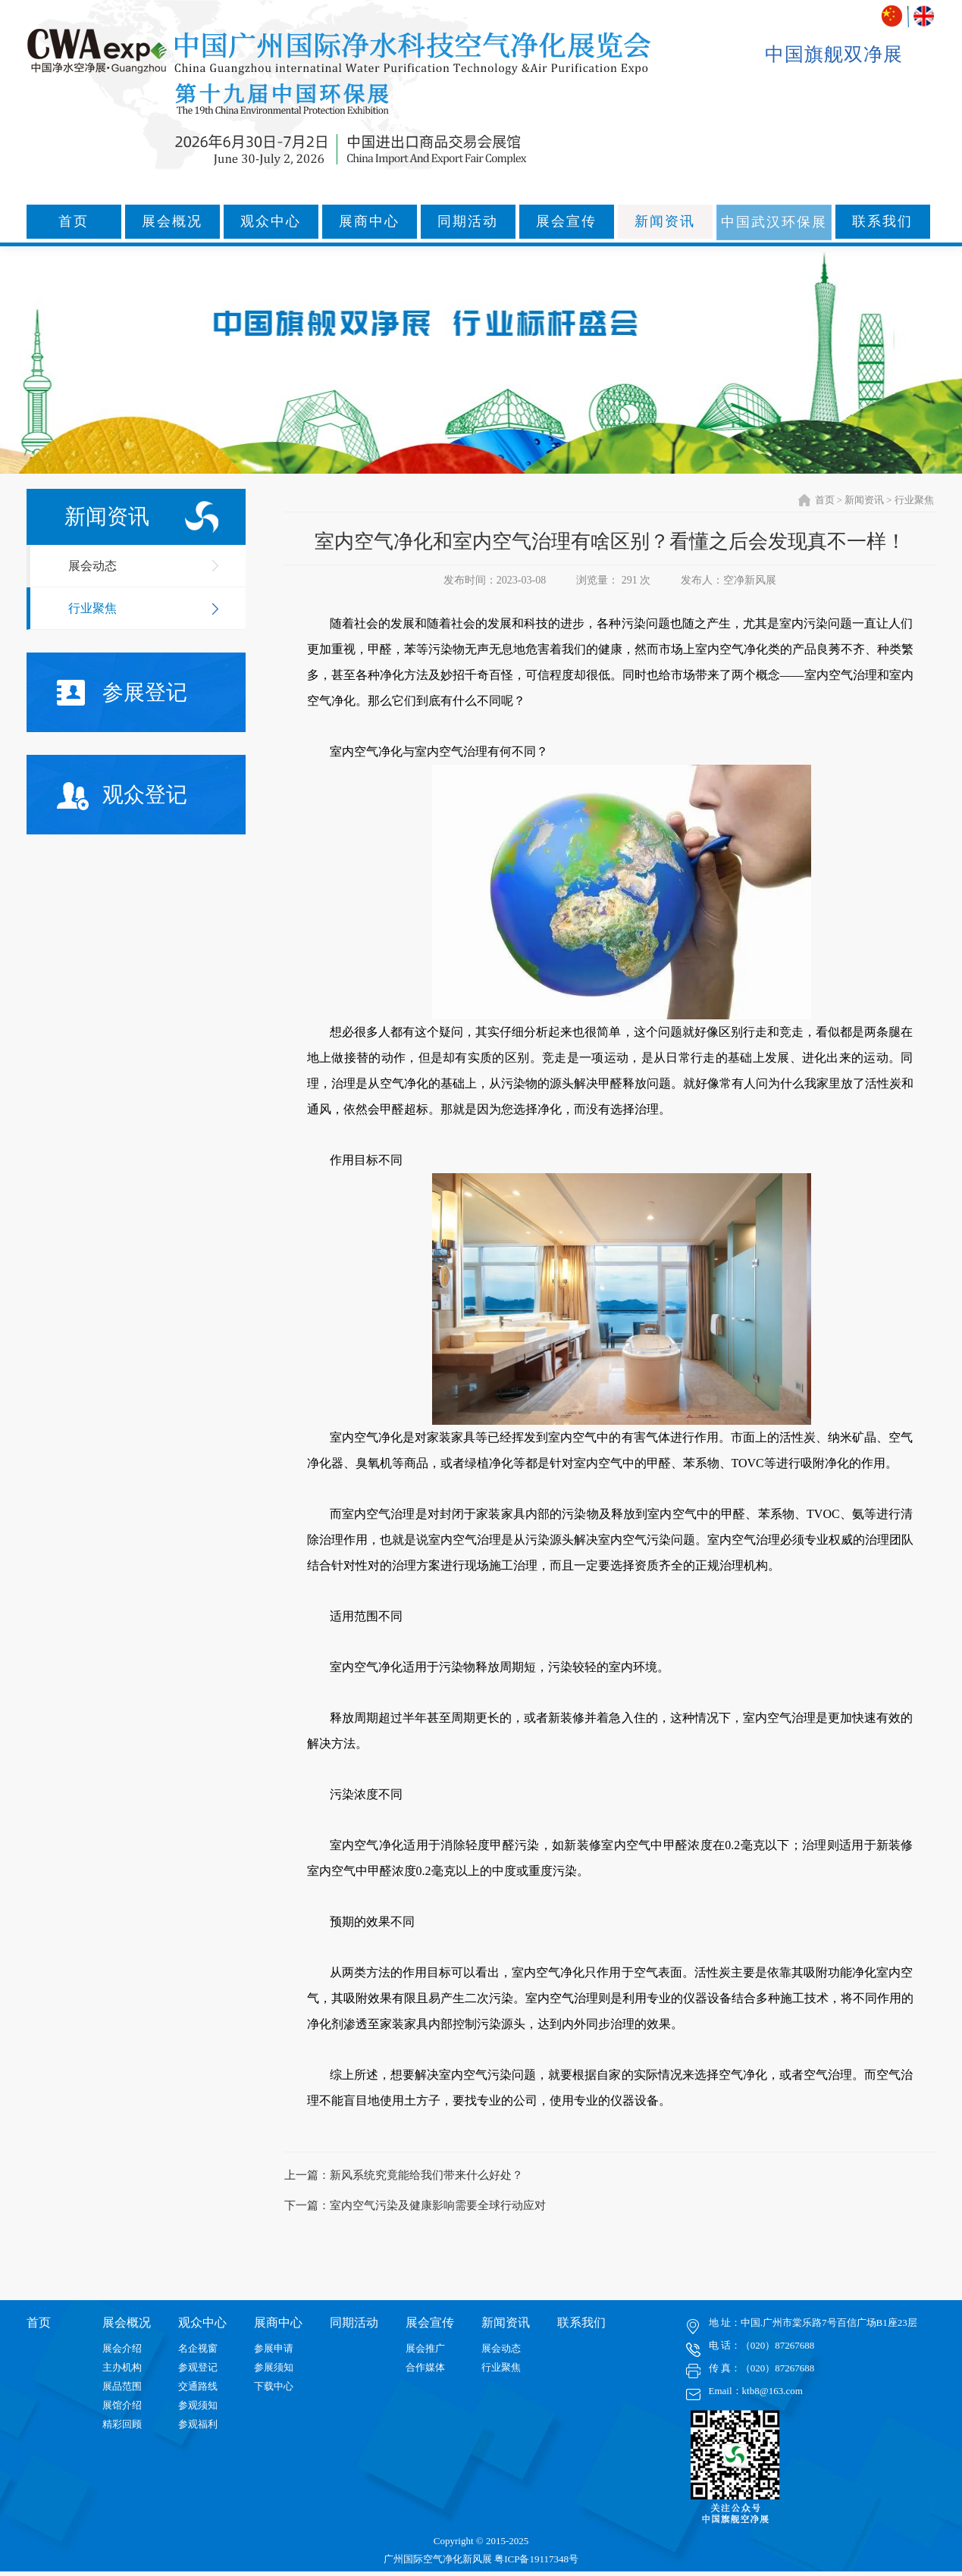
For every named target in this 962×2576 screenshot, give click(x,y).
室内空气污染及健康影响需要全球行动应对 (438, 2205)
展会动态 (92, 565)
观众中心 (270, 221)
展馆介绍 (122, 2405)
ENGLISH (923, 16)
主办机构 (122, 2367)
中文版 (893, 16)
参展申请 (273, 2348)
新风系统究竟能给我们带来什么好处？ (426, 2175)
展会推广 (425, 2348)
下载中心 (273, 2386)
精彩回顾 (122, 2424)
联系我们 (882, 221)
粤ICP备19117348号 (536, 2559)
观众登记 (122, 796)
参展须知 (273, 2367)
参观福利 (198, 2424)
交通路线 (198, 2386)
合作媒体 (425, 2367)
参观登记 (198, 2367)
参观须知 (198, 2405)
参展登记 (122, 693)
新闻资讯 (665, 221)
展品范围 (122, 2386)
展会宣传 (566, 221)
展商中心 (369, 221)
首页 (73, 221)
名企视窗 (198, 2348)
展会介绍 (122, 2348)
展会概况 (172, 221)
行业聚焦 (92, 608)
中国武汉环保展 (774, 222)
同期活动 (467, 221)
